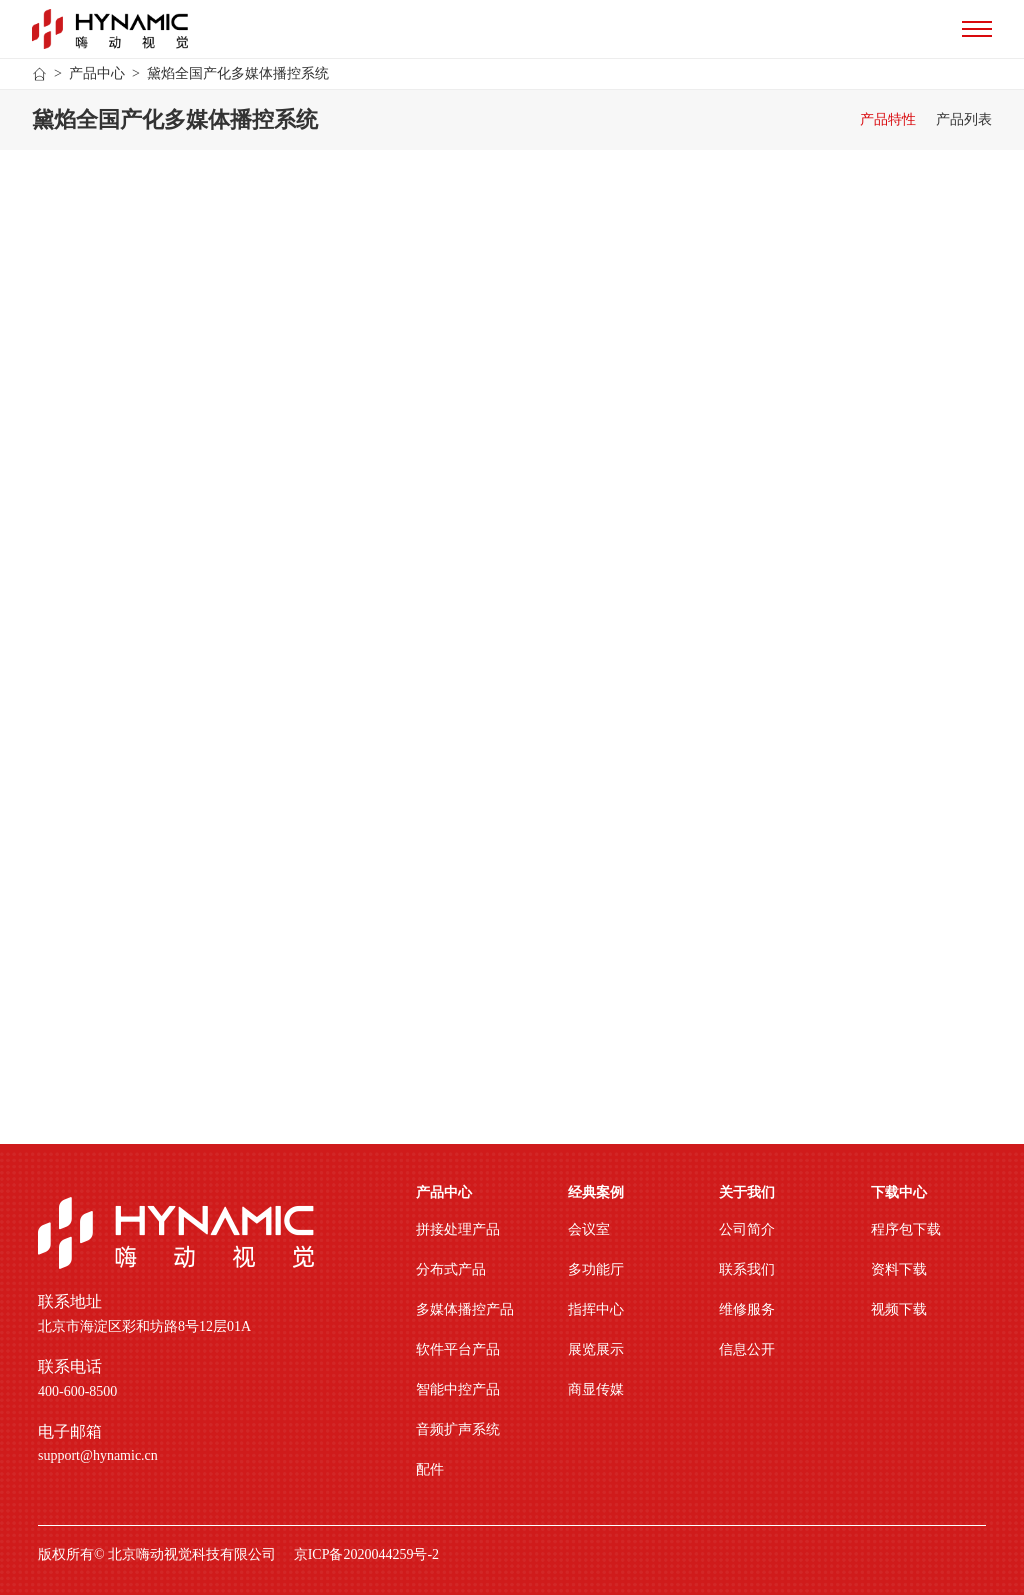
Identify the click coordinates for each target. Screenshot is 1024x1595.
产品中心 (97, 74)
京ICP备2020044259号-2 (366, 1555)
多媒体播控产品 (465, 1309)
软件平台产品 (458, 1349)
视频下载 (899, 1309)
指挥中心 (596, 1309)
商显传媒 (596, 1389)
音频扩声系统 (458, 1429)
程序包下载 (906, 1229)
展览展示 (596, 1349)
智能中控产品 (458, 1389)
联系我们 (747, 1269)
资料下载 (899, 1269)
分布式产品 (451, 1269)
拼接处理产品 (458, 1229)
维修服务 (747, 1309)
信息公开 (747, 1349)
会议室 (589, 1229)
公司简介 (747, 1229)
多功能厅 (596, 1269)
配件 (430, 1469)
